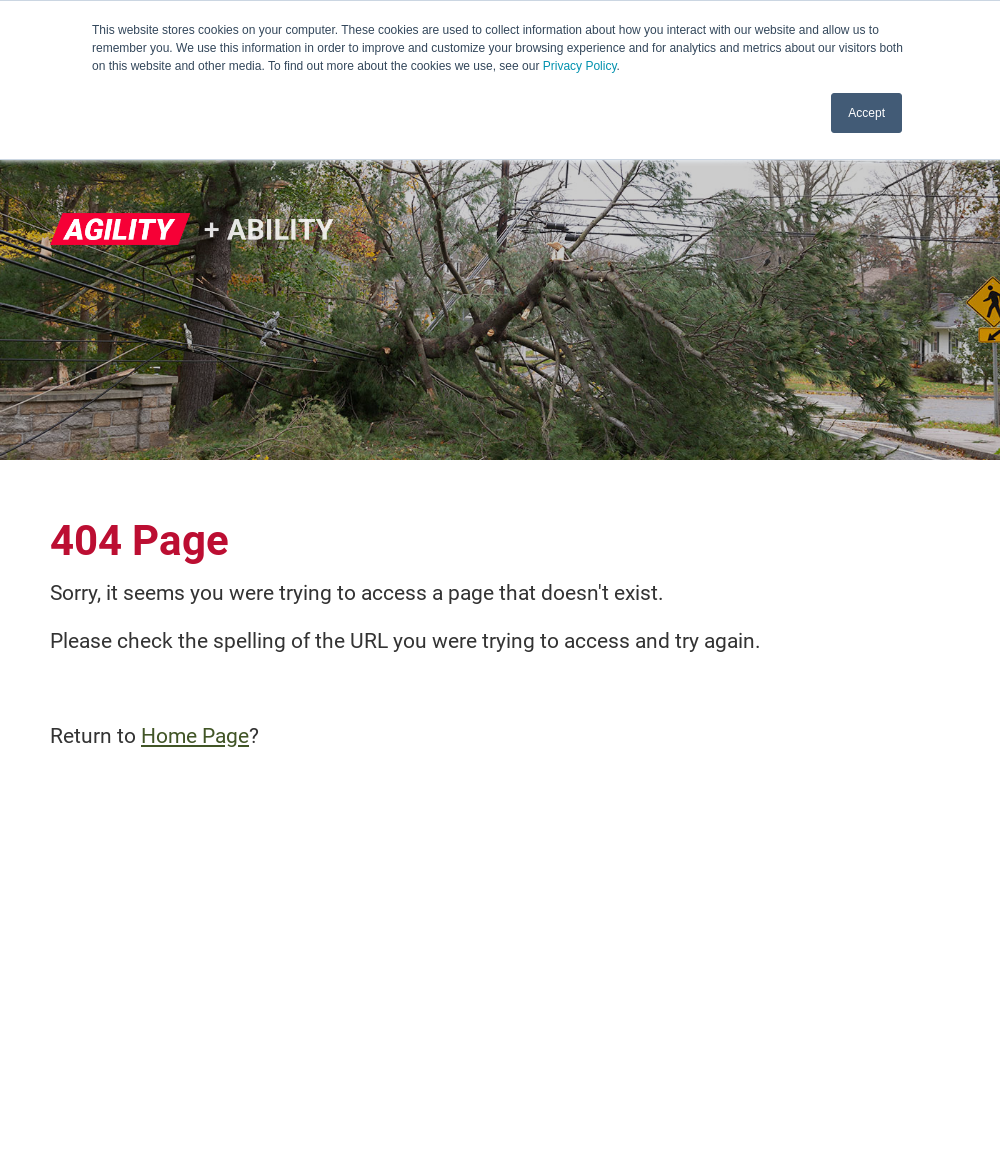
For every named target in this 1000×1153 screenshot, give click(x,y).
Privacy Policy (580, 66)
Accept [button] (866, 113)
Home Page (195, 736)
